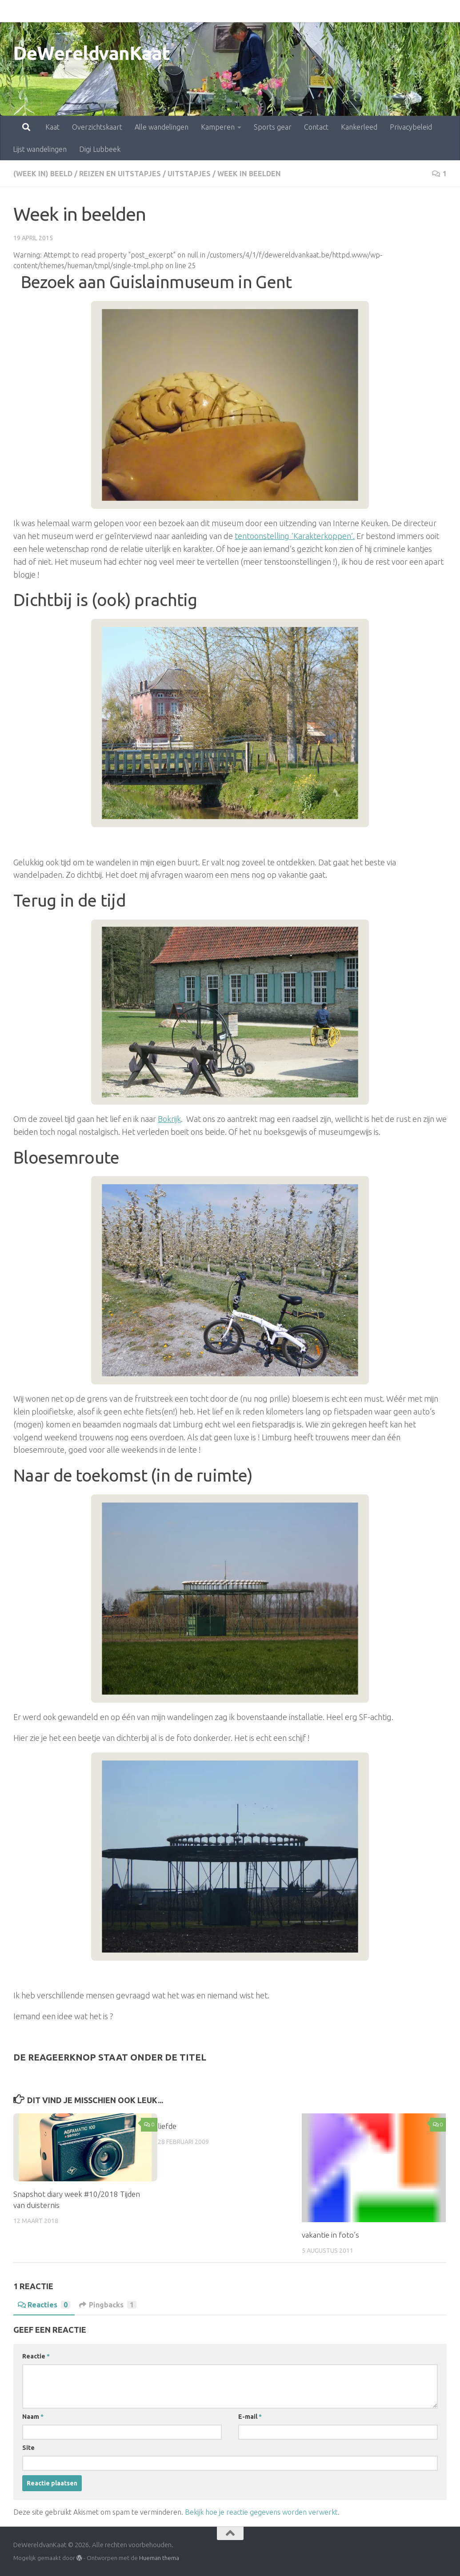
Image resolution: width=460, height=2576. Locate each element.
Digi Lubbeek (99, 149)
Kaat (13, 11)
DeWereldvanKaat (91, 53)
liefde (167, 2126)
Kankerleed (320, 11)
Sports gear (233, 11)
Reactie (36, 2356)
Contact (277, 11)
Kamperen (179, 11)
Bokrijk (169, 1118)
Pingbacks (107, 2305)
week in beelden (249, 174)
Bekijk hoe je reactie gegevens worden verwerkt (261, 2512)
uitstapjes (189, 174)
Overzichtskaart (58, 11)
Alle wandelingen (122, 11)
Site (28, 2447)
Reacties (44, 2305)
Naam (33, 2416)
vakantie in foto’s (330, 2235)
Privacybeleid (372, 11)
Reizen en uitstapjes (120, 174)
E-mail (250, 2416)
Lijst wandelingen (40, 149)
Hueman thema (159, 2558)
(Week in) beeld (42, 174)
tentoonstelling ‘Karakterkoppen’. (295, 535)
